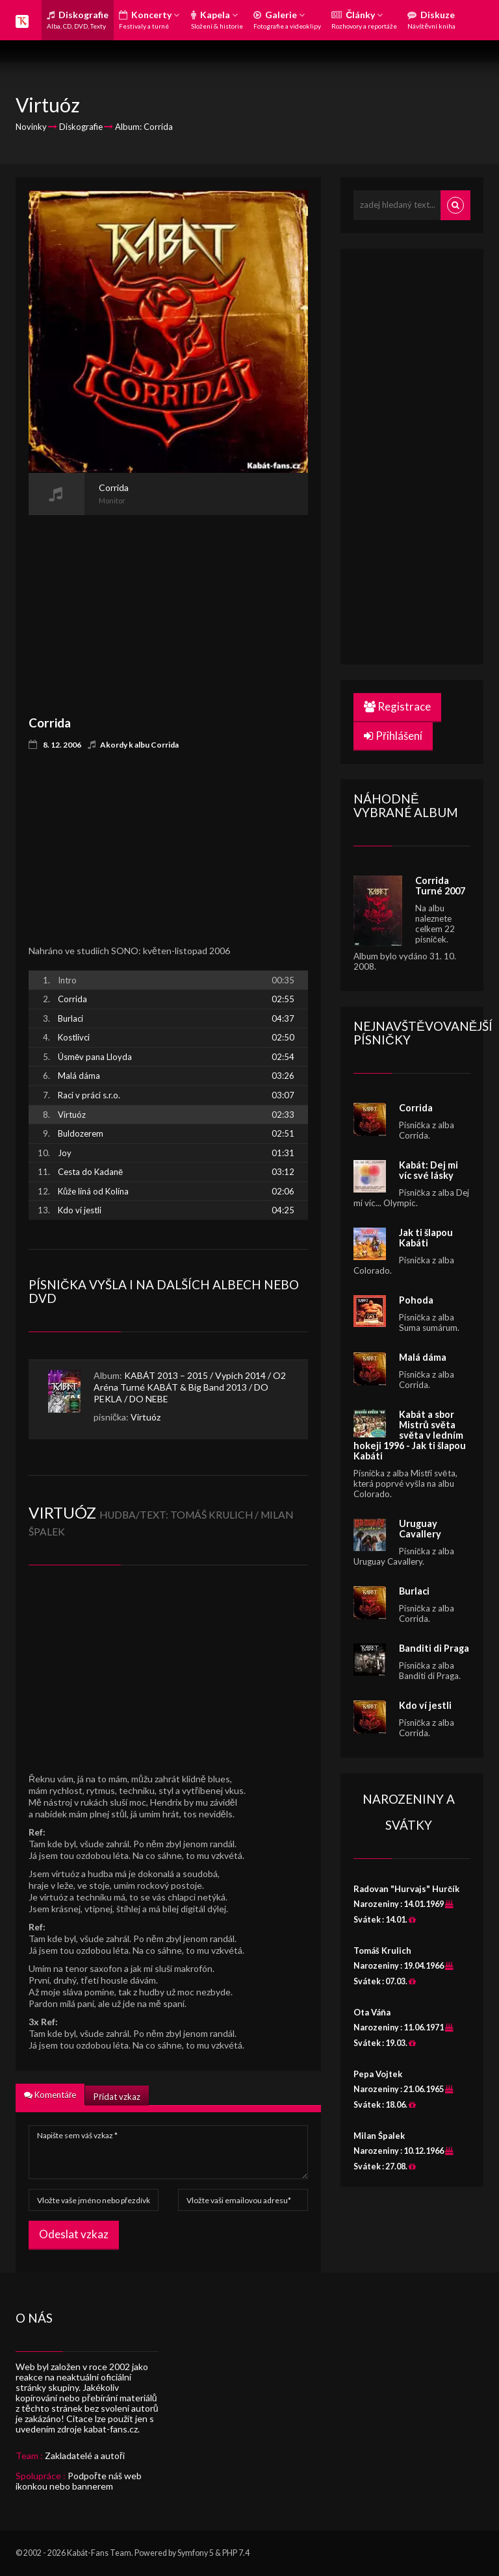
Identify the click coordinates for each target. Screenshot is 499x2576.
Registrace (397, 706)
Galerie (287, 19)
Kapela (217, 19)
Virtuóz (145, 1416)
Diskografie (78, 19)
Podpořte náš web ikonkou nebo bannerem (79, 2481)
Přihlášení (393, 735)
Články (364, 19)
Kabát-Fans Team (99, 2553)
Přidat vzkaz (117, 2096)
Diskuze (431, 19)
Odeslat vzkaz (74, 2234)
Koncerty (149, 19)
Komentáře (50, 2095)
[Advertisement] (168, 606)
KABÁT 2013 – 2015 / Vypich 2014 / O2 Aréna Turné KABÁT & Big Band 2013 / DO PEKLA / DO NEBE (190, 1387)
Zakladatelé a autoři (85, 2455)
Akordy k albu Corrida (139, 745)
